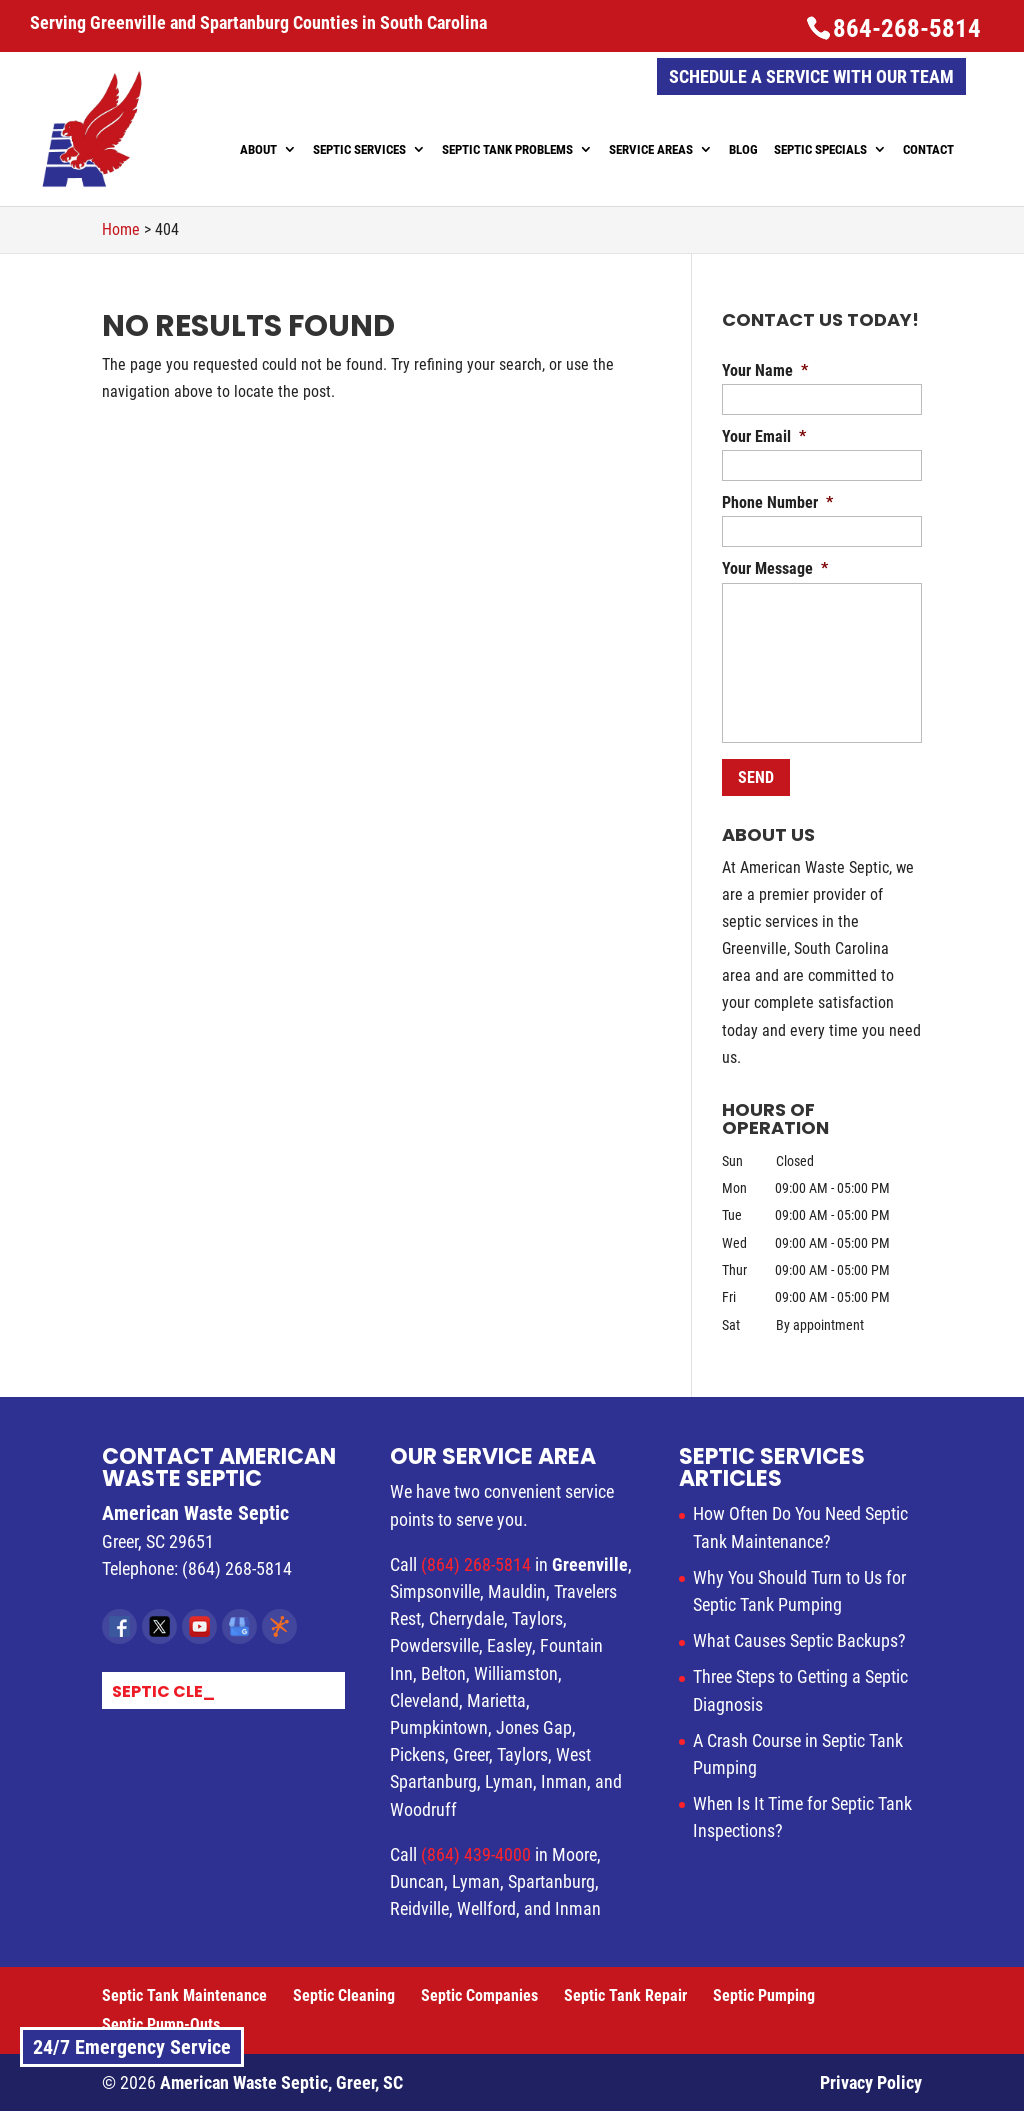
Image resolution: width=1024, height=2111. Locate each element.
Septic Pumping (764, 1995)
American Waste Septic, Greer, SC (281, 2082)
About (258, 150)
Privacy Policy (871, 2082)
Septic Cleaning (344, 1995)
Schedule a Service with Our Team (811, 76)
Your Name (765, 370)
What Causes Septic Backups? (799, 1640)
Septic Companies (479, 1995)
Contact (928, 150)
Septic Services (359, 150)
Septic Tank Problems (507, 150)
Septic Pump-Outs (161, 2024)
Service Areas (651, 150)
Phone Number (777, 502)
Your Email (764, 436)
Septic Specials (820, 150)
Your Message (775, 568)
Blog (743, 150)
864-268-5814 (907, 28)
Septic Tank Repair (625, 1995)
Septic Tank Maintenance (184, 1995)
